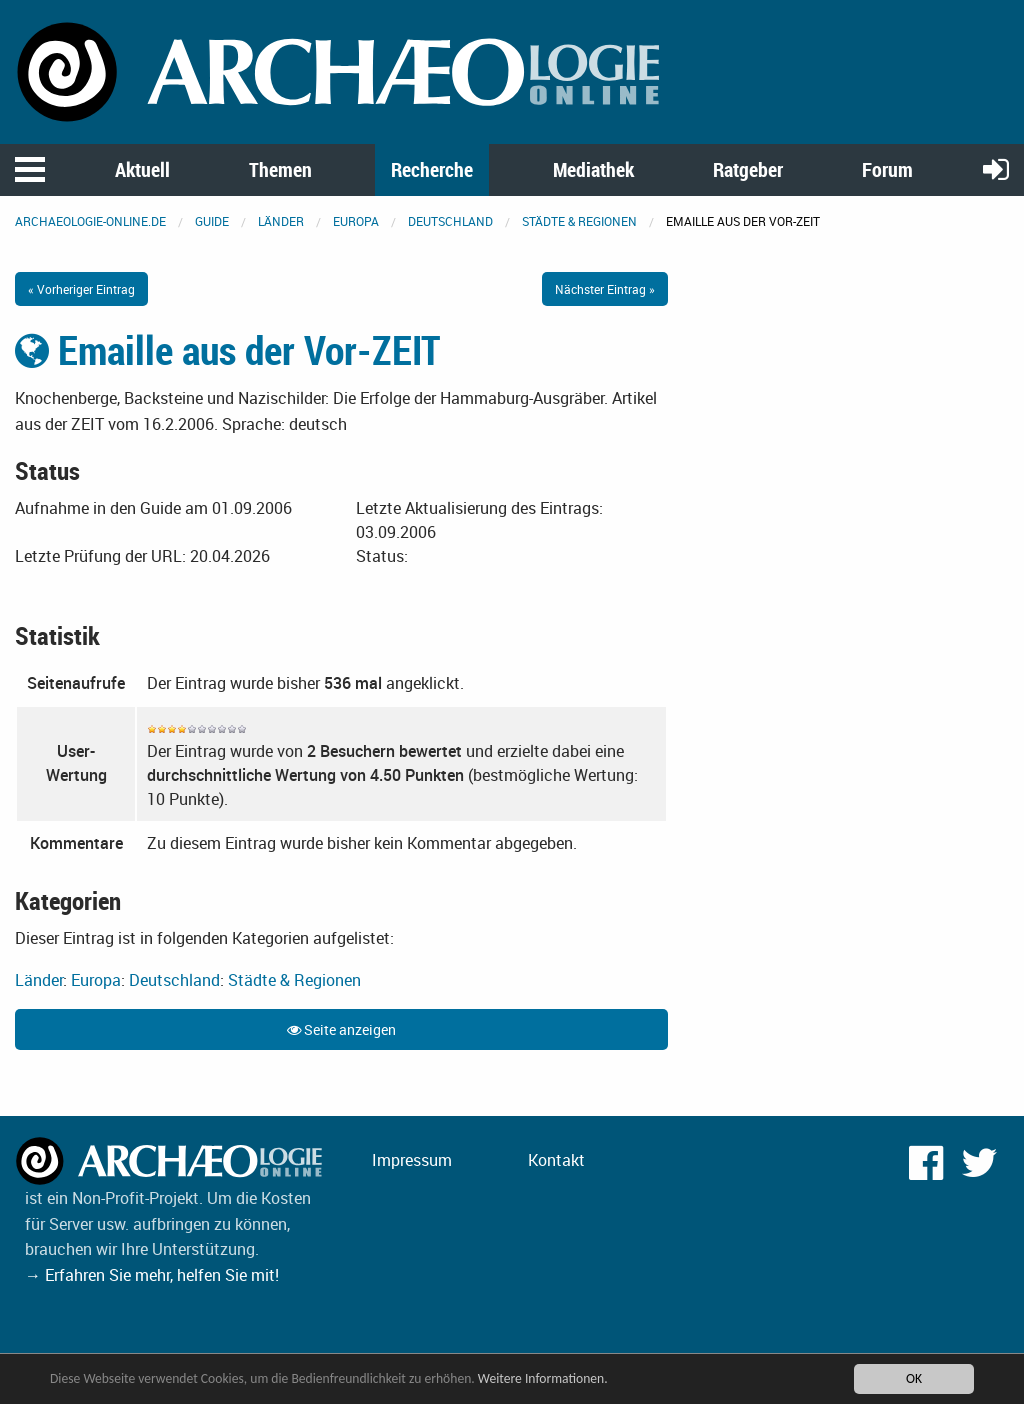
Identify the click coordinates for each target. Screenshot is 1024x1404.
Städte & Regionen (579, 221)
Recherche (432, 169)
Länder (281, 221)
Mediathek (593, 169)
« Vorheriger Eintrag (81, 289)
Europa (356, 221)
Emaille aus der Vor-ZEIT (227, 350)
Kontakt (556, 1160)
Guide (212, 221)
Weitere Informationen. (543, 1378)
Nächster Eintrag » (605, 289)
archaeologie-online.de (90, 221)
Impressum (412, 1160)
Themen (280, 169)
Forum (887, 169)
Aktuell (142, 169)
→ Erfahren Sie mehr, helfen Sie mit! (152, 1275)
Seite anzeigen (341, 1029)
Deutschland (450, 221)
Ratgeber (748, 169)
